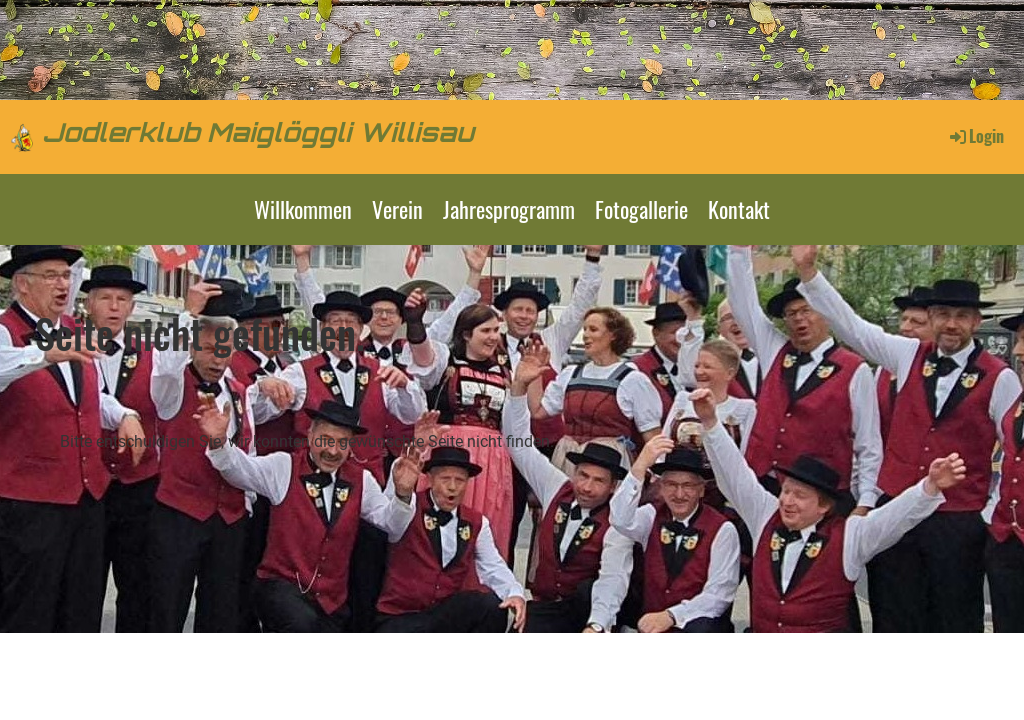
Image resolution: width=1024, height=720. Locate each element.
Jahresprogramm (509, 209)
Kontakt (739, 209)
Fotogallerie (641, 209)
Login (975, 136)
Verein (397, 209)
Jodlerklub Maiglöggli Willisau (258, 135)
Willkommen (303, 209)
